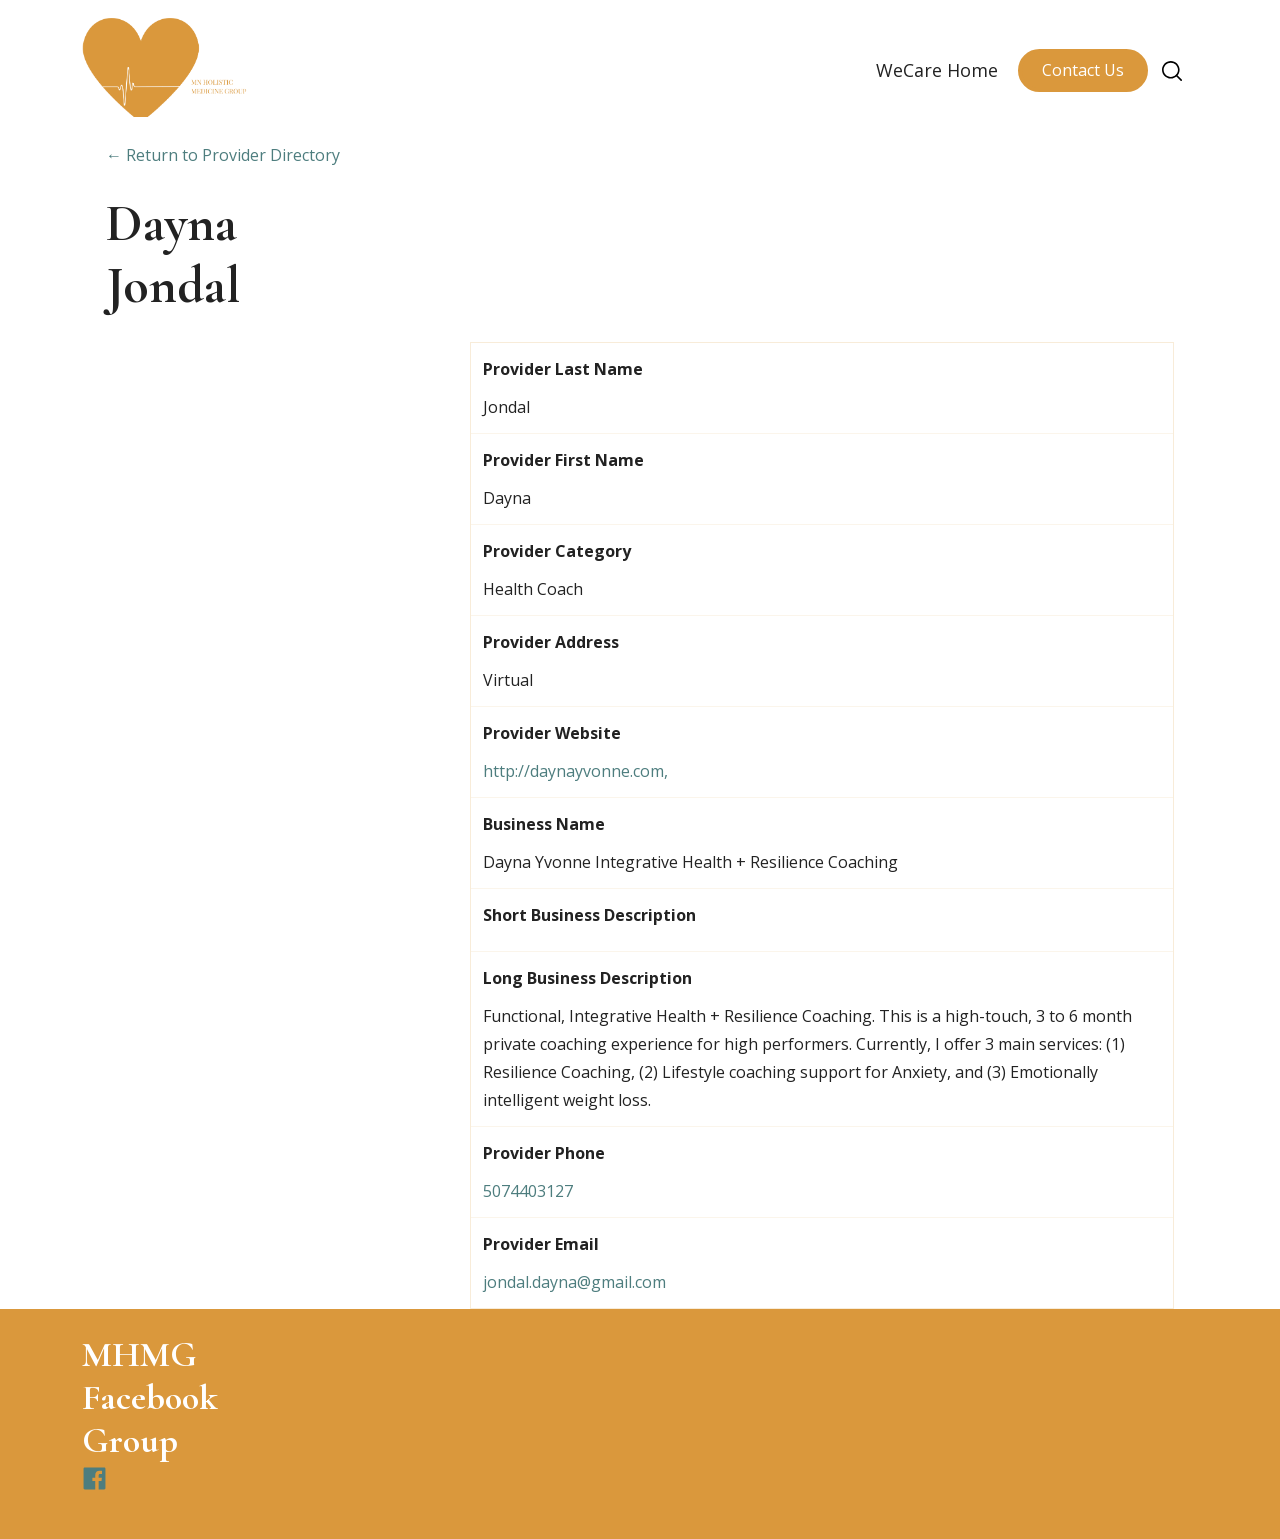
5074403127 (528, 1191)
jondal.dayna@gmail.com (574, 1282)
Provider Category (557, 551)
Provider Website (552, 733)
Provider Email (541, 1244)
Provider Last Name (563, 369)
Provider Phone (544, 1153)
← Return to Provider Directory (223, 155)
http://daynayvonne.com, (575, 771)
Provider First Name (563, 460)
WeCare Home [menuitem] (937, 70)
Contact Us (1083, 70)
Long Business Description (587, 978)
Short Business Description (589, 915)
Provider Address (551, 642)
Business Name (544, 824)
